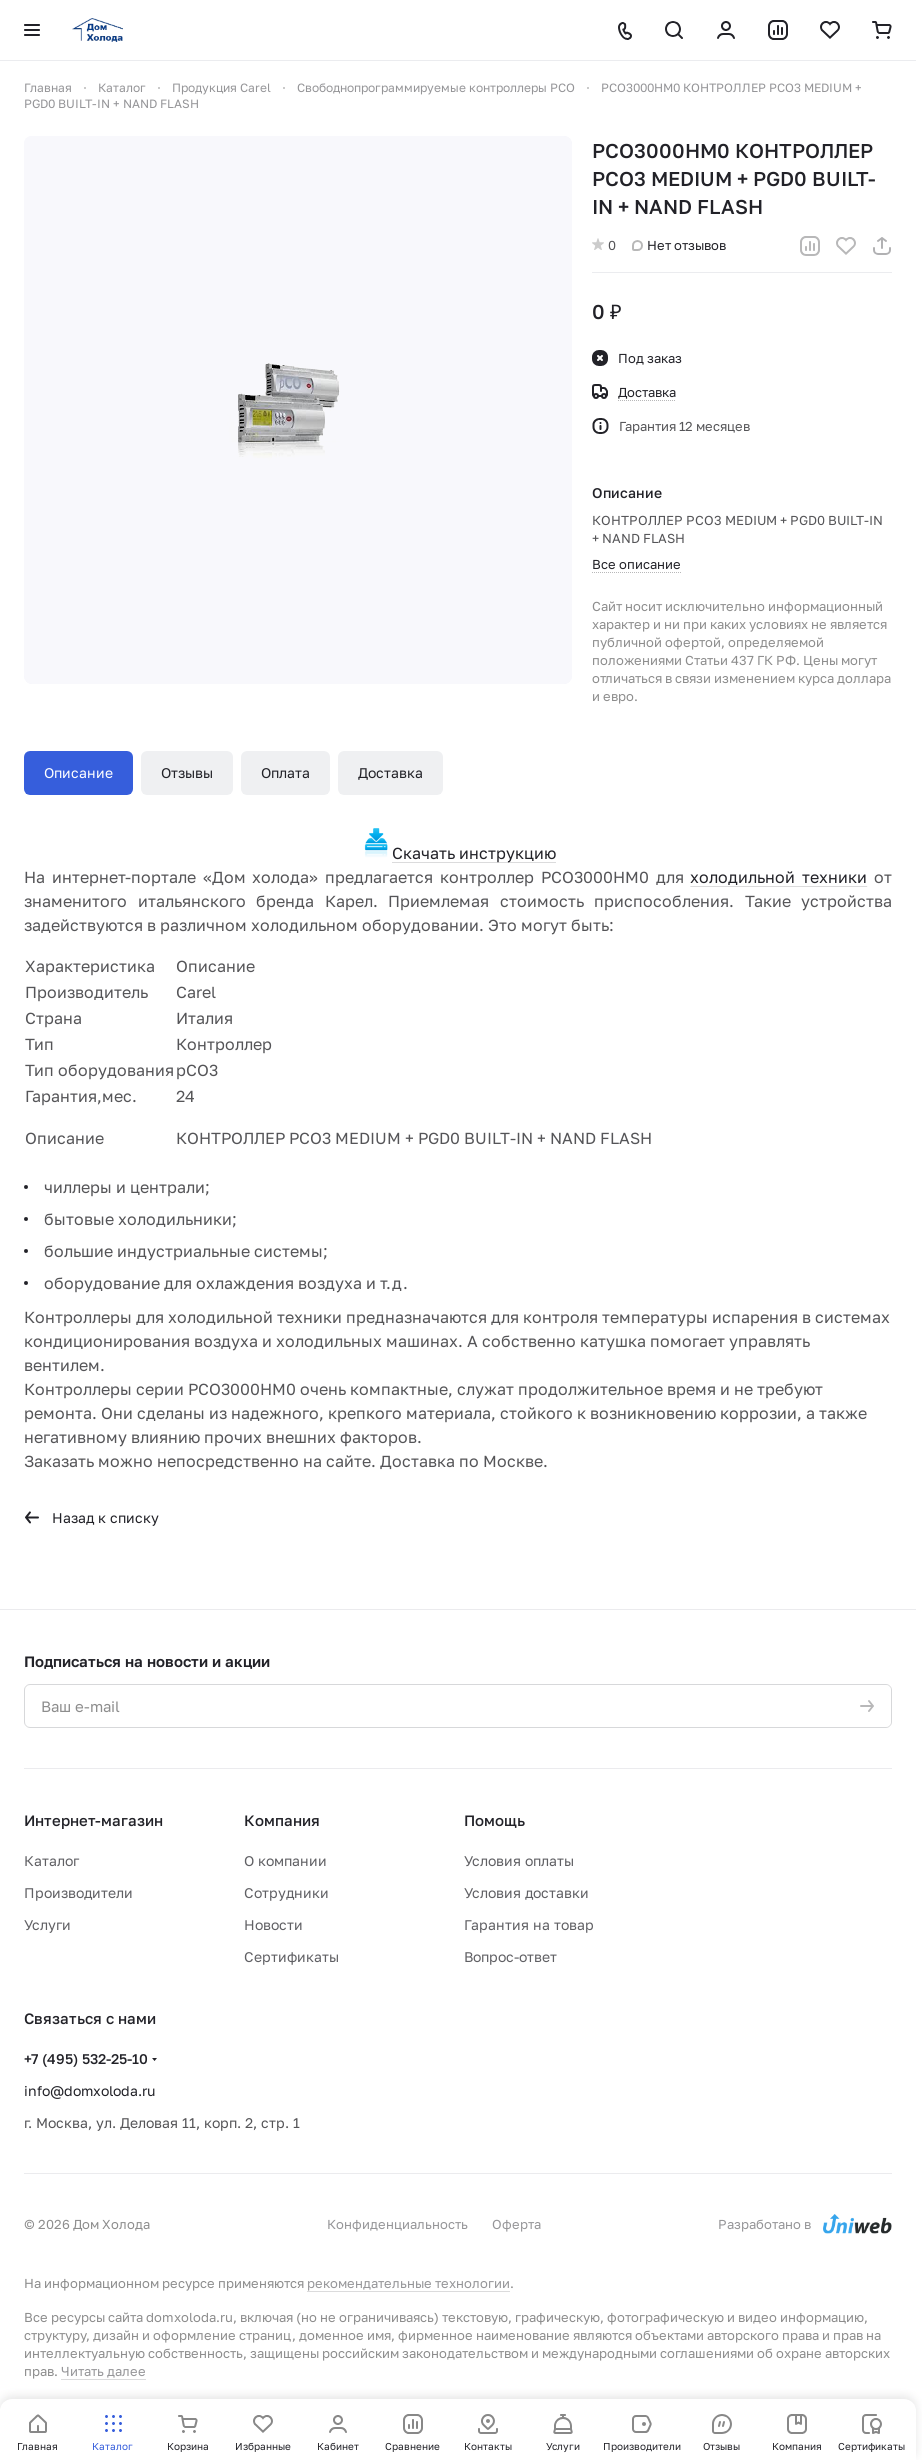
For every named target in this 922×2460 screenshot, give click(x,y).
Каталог (51, 1860)
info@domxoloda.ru (89, 2090)
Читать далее (103, 2371)
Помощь (494, 1820)
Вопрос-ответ (510, 1956)
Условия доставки (526, 1892)
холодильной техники (778, 877)
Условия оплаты (519, 1860)
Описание (78, 772)
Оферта (516, 2224)
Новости (273, 1924)
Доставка (390, 772)
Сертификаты (291, 1956)
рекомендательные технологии (408, 2283)
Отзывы (187, 772)
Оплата (285, 772)
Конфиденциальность (397, 2224)
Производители (78, 1892)
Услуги (47, 1924)
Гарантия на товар (529, 1924)
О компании (285, 1860)
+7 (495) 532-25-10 (86, 2058)
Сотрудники (286, 1892)
